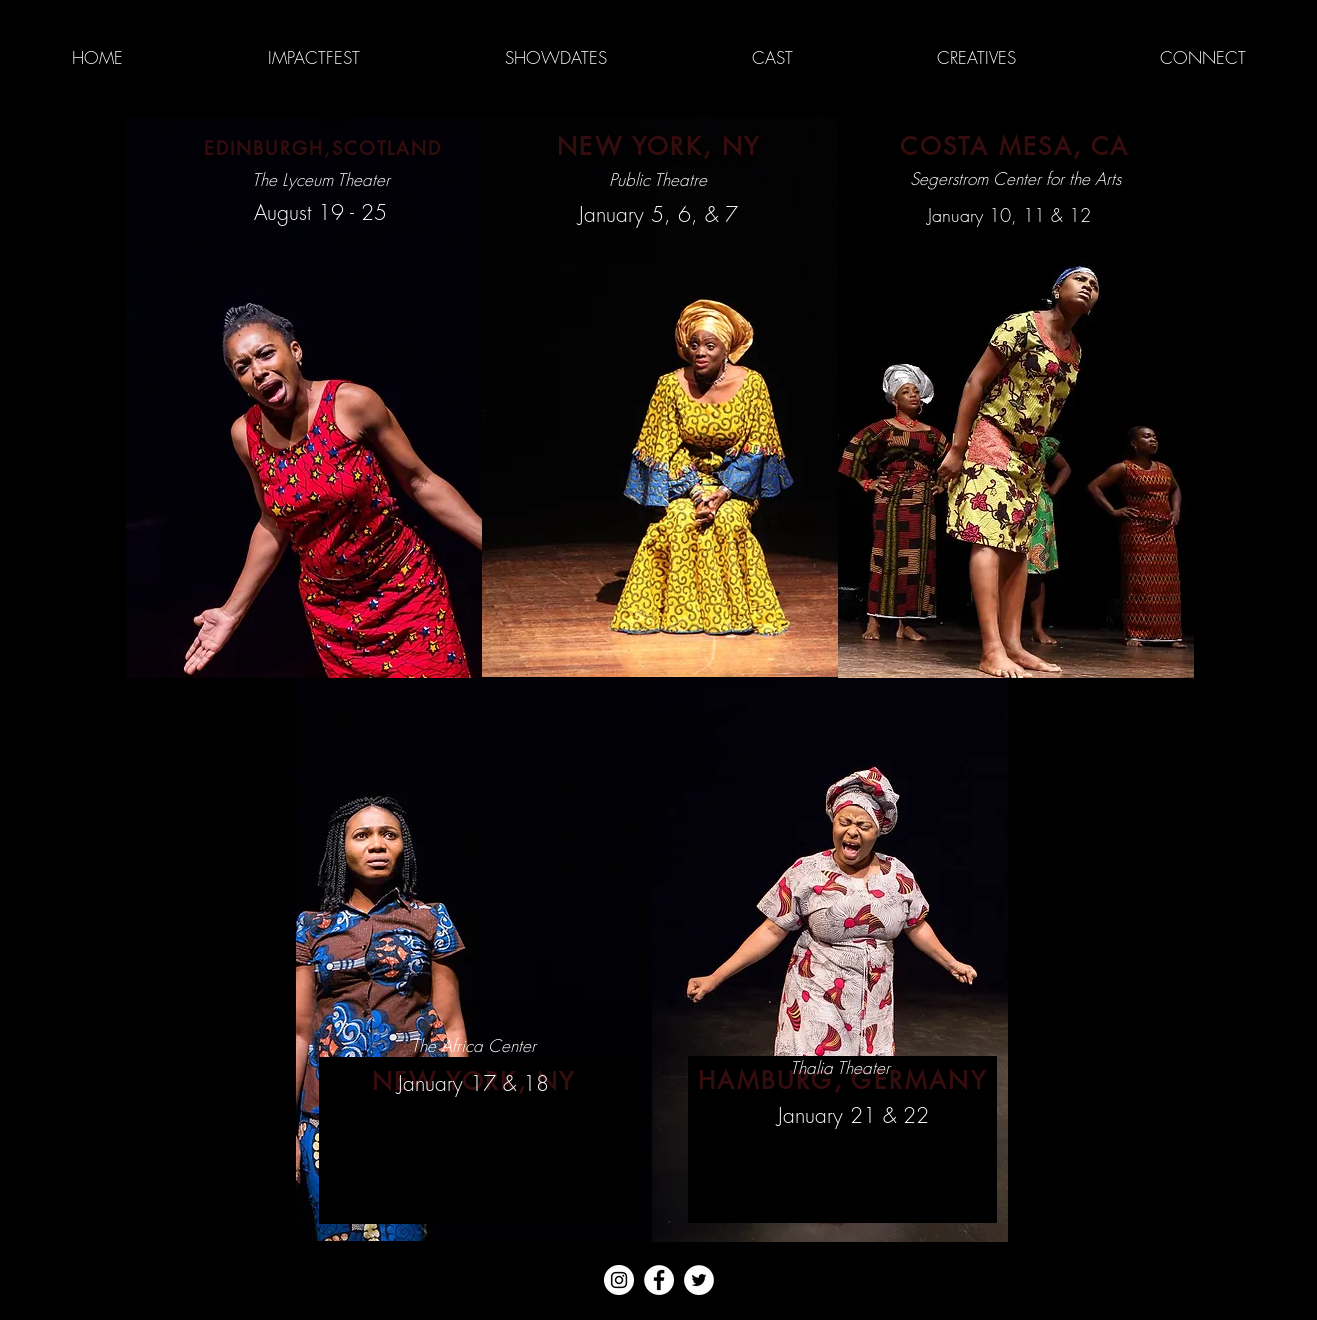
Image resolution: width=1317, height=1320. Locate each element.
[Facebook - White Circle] (659, 1280)
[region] (304, 398)
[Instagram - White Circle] (619, 1280)
